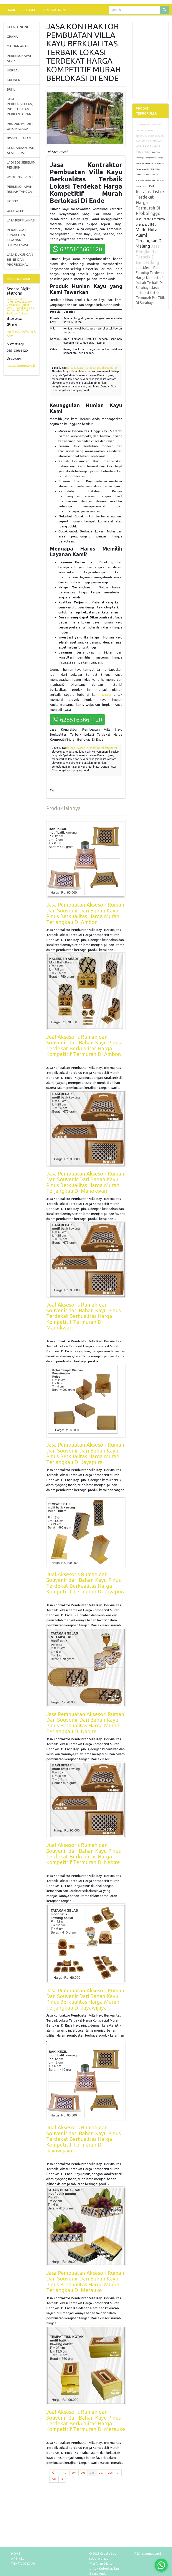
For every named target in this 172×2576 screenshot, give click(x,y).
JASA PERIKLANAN (21, 220)
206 (93, 2472)
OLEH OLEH (15, 211)
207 (101, 2472)
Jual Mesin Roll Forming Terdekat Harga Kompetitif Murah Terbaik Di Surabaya (150, 278)
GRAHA (12, 36)
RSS (137, 2553)
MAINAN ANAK (18, 46)
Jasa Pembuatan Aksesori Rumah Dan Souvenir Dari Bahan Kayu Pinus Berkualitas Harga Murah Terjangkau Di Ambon (85, 913)
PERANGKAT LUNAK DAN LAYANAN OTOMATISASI (17, 237)
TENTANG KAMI (54, 10)
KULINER (13, 80)
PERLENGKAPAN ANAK (19, 58)
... (66, 2472)
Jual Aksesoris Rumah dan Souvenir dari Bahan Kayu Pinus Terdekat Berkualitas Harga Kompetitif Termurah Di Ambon (83, 1045)
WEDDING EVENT (20, 177)
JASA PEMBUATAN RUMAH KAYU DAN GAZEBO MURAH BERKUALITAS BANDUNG (149, 130)
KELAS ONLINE (18, 27)
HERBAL (13, 70)
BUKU (11, 89)
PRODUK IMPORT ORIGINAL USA (20, 126)
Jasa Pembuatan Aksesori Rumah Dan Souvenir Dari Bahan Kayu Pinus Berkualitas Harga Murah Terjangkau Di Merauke (85, 2281)
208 (110, 2472)
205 (83, 2472)
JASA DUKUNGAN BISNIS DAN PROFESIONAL (20, 259)
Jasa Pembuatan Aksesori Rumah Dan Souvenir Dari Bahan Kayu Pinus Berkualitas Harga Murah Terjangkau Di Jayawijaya (85, 1999)
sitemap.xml (151, 2553)
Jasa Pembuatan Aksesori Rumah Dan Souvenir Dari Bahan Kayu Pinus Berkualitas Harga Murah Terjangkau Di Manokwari (85, 1182)
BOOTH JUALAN (19, 138)
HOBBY (12, 201)
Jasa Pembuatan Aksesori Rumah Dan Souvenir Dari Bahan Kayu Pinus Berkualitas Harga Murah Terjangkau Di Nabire (85, 1722)
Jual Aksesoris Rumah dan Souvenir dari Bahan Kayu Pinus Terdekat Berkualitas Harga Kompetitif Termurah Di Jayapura (86, 1583)
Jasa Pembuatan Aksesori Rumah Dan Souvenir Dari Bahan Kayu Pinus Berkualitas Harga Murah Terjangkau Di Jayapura (85, 1453)
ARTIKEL (29, 10)
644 (54, 2479)
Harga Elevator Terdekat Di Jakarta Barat (91, 367)
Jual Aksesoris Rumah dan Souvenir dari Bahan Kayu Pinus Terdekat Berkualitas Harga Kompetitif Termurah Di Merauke (85, 2420)
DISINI (108, 694)
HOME (11, 10)
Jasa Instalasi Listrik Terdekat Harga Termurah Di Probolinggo (150, 199)
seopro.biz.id (98, 2558)
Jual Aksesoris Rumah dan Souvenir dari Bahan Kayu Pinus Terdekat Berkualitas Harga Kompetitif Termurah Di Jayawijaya (83, 2139)
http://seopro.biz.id (21, 365)
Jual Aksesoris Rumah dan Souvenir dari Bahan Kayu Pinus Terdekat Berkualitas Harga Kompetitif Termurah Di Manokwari (83, 1316)
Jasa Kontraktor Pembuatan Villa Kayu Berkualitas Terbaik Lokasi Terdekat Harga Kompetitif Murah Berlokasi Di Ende (20, 306)
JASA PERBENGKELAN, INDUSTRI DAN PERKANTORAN (20, 106)
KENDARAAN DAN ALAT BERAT (20, 150)
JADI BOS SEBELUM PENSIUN (21, 164)
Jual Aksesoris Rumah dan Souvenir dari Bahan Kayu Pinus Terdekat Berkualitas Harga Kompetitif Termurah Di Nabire (83, 1853)
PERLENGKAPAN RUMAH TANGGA (19, 189)
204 (74, 2472)
